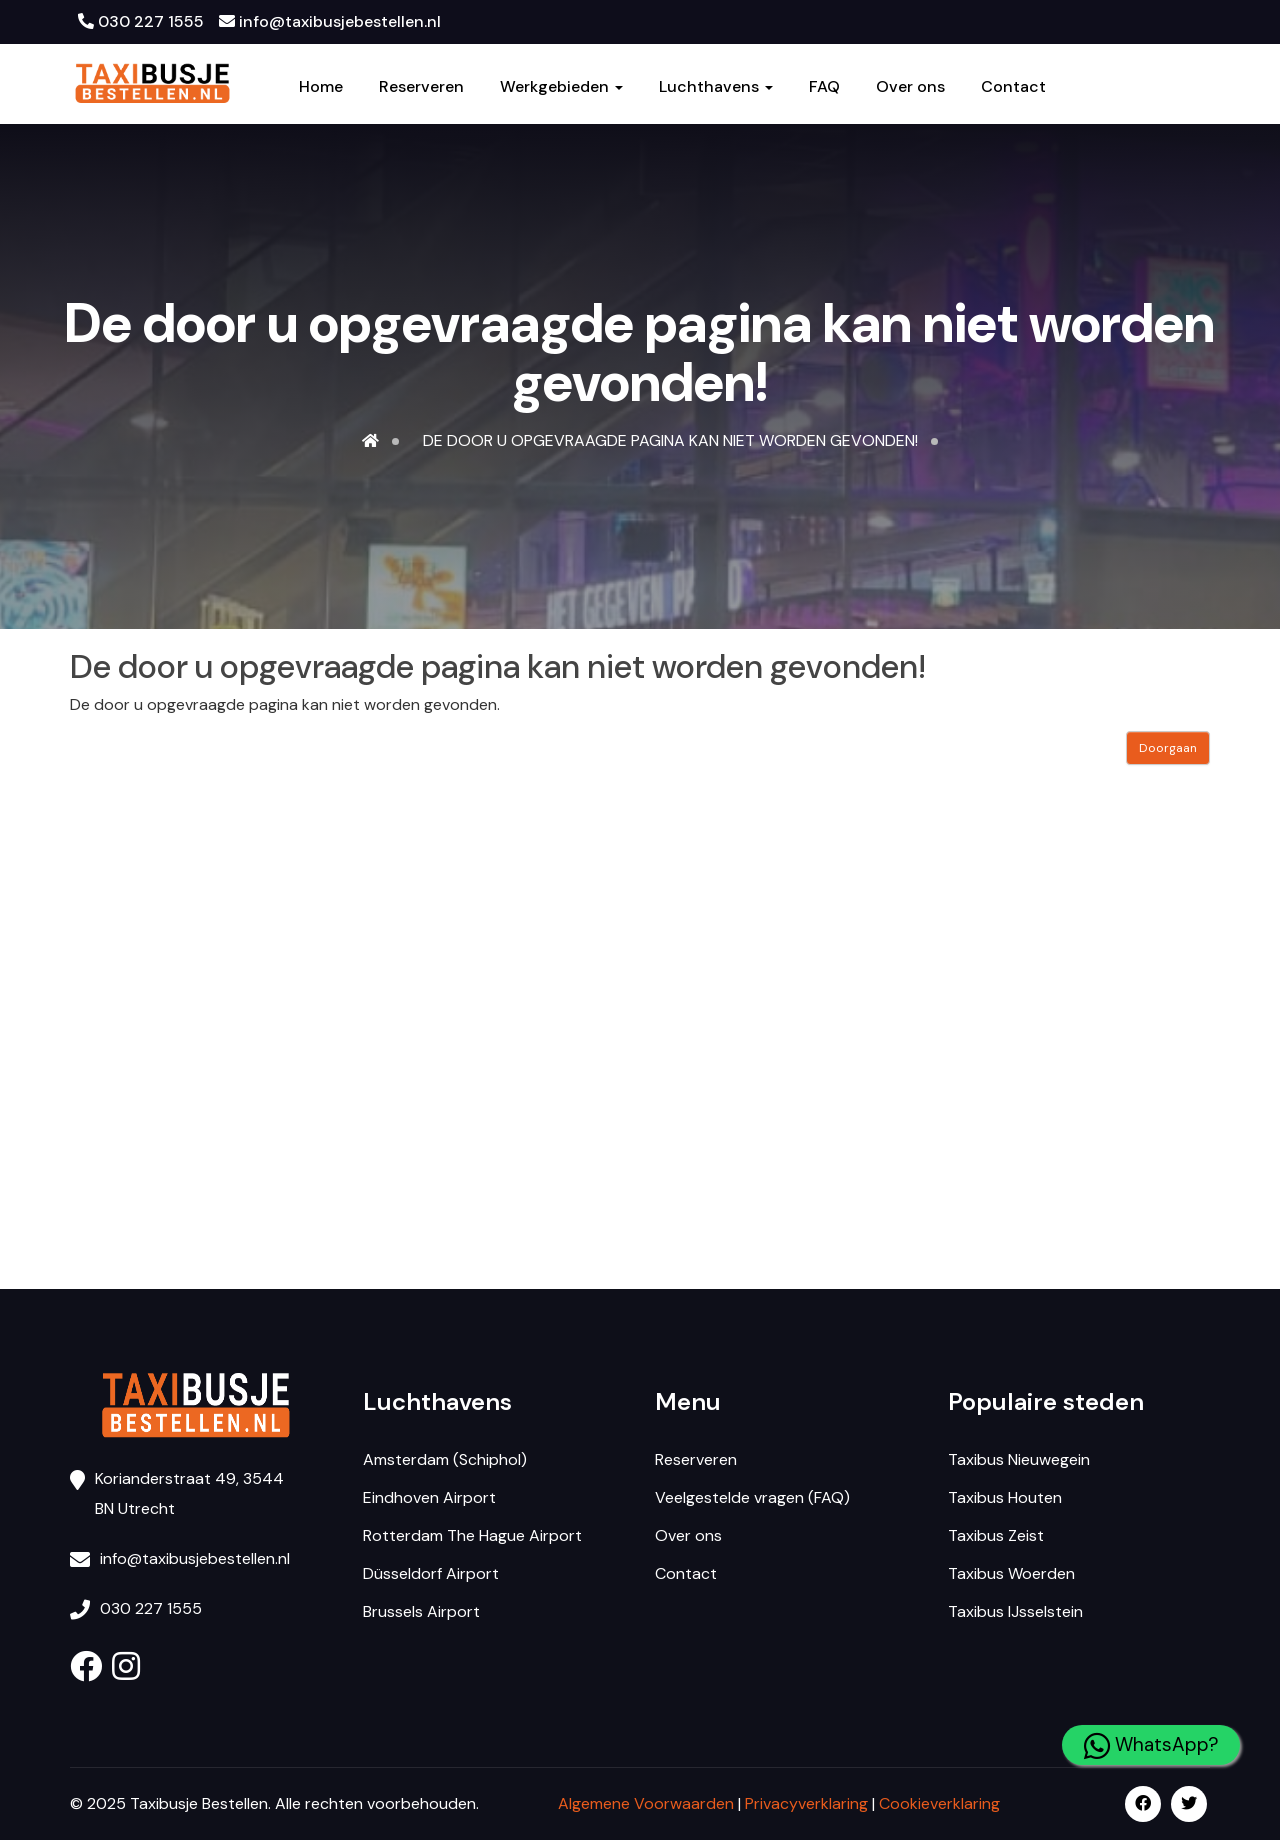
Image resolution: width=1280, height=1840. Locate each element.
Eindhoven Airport (429, 1497)
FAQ (824, 87)
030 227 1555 (141, 21)
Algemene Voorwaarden (646, 1803)
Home (321, 87)
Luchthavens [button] (716, 87)
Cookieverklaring (939, 1803)
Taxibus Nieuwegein (1019, 1459)
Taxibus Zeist (996, 1535)
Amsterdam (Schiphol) (445, 1459)
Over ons (910, 87)
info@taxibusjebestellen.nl (330, 21)
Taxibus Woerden (1011, 1573)
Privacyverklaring (806, 1803)
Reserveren (421, 87)
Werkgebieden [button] (561, 87)
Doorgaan (1168, 748)
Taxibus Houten (1005, 1497)
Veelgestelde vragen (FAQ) (752, 1497)
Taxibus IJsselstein (1015, 1611)
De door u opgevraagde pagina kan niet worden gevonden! (670, 440)
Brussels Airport (421, 1611)
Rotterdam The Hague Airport (472, 1535)
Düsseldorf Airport (431, 1573)
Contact (1013, 87)
